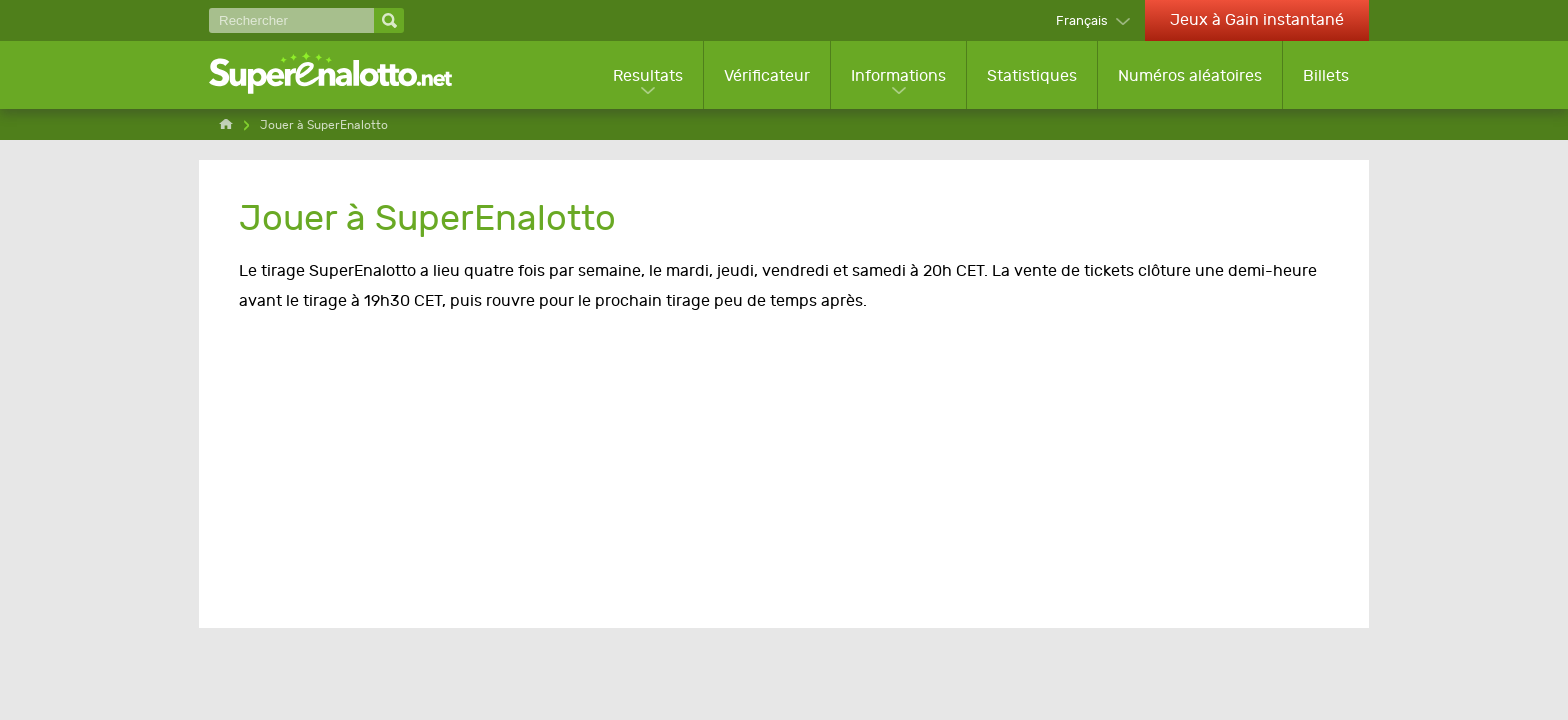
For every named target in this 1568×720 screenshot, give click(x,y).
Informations (898, 75)
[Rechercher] (291, 20)
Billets (1326, 75)
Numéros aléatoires (1190, 75)
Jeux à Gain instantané (1257, 19)
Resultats (648, 75)
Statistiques (1032, 75)
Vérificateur (767, 75)
